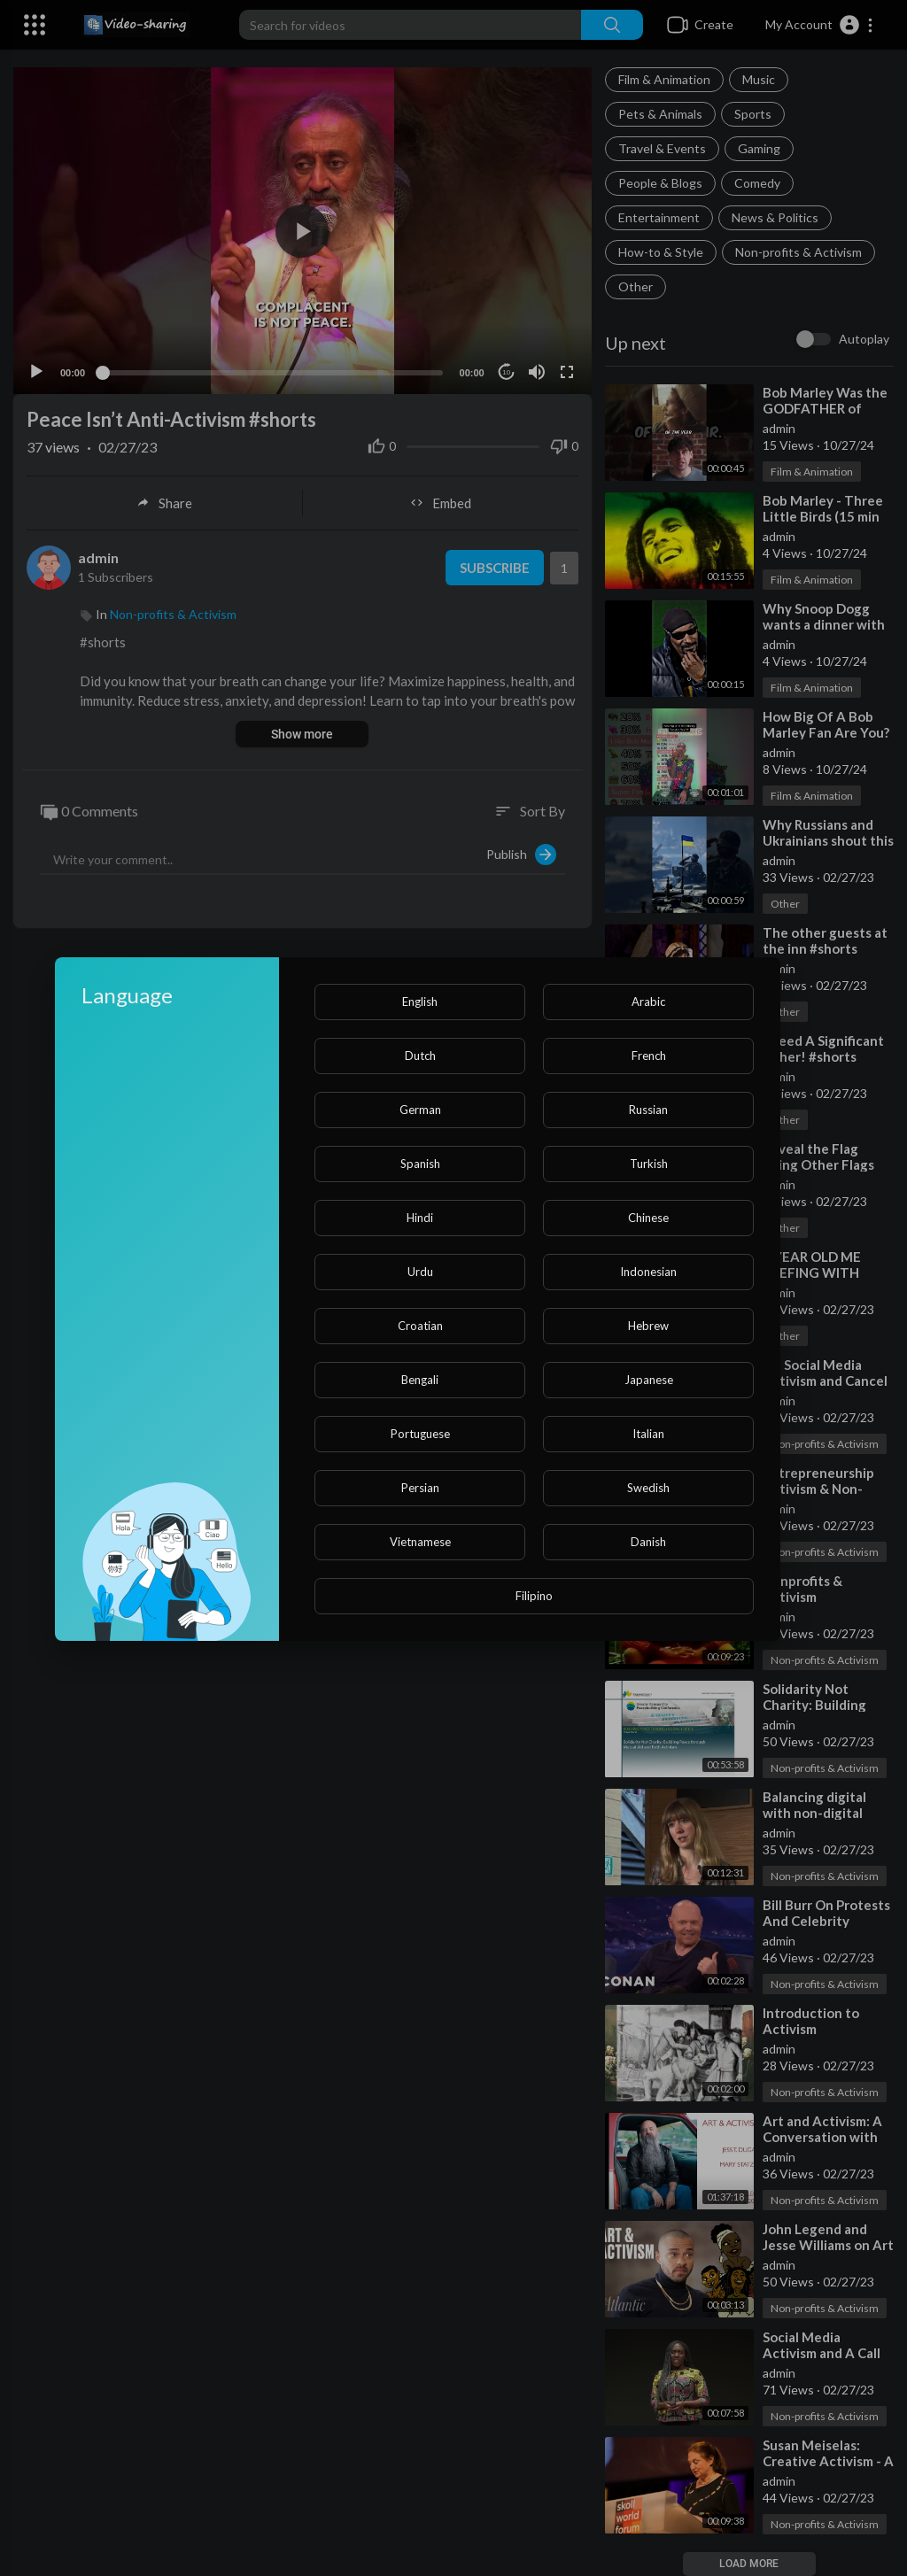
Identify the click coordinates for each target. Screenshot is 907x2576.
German (420, 1109)
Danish (648, 1542)
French (649, 1055)
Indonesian (648, 1272)
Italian (648, 1434)
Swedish (648, 1488)
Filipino (534, 1596)
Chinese (648, 1218)
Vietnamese (420, 1542)
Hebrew (648, 1326)
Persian (420, 1488)
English (420, 1001)
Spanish (420, 1163)
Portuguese (420, 1434)
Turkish (649, 1163)
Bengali (419, 1380)
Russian (648, 1109)
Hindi (420, 1218)
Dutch (420, 1055)
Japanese (648, 1380)
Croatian (420, 1326)
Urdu (420, 1272)
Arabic (648, 1001)
